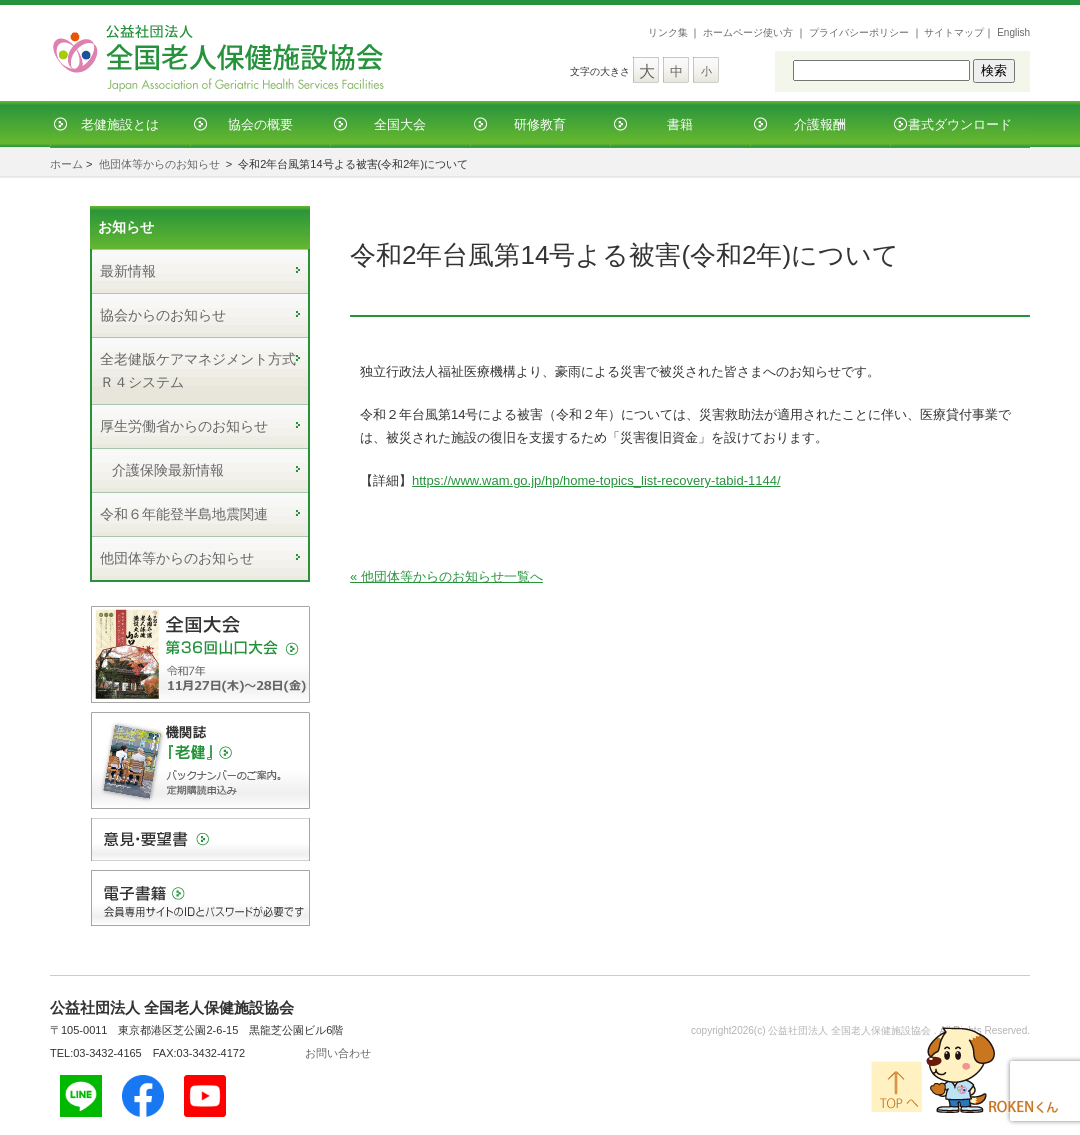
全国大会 (400, 124)
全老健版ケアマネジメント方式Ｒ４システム (198, 370)
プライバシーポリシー (859, 32)
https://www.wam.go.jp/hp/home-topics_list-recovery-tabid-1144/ (596, 480)
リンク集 (668, 32)
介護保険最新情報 (168, 470)
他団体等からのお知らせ (159, 164)
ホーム (66, 164)
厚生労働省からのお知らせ (184, 426)
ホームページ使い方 (748, 32)
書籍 (680, 124)
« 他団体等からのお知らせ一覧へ (446, 576)
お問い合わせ (338, 1053)
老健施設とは (120, 124)
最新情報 (128, 271)
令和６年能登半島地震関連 (184, 514)
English (1013, 32)
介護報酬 (820, 124)
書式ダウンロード (960, 124)
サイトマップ (954, 32)
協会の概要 (260, 124)
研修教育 (540, 124)
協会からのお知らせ (163, 315)
